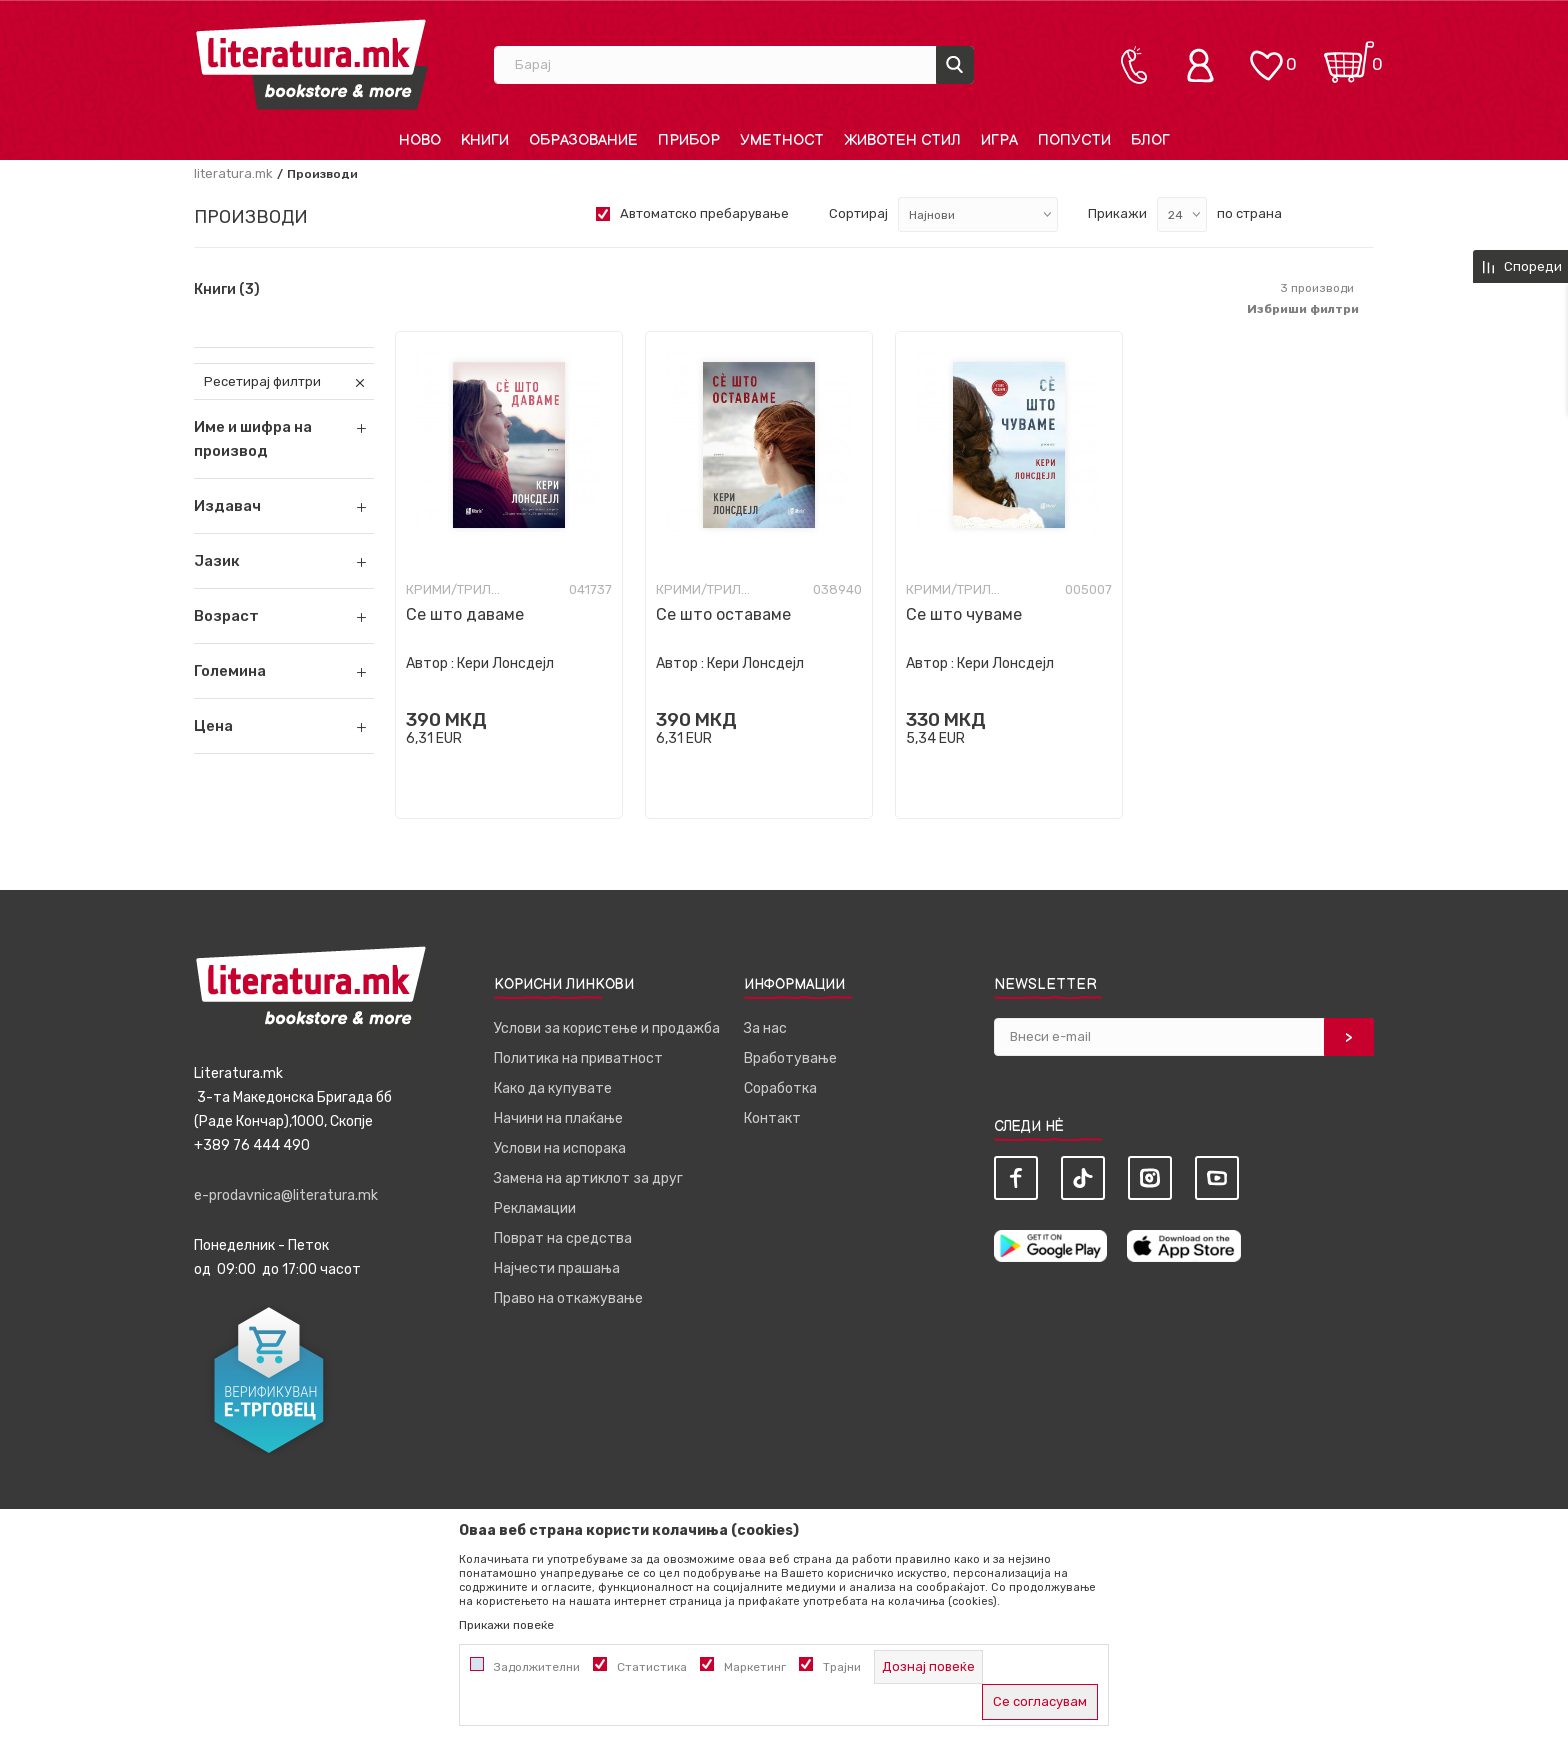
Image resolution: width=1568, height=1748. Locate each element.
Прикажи (1117, 213)
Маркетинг (755, 1667)
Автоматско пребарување (704, 213)
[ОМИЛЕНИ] (1266, 55)
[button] (284, 506)
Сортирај (858, 213)
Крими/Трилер (456, 589)
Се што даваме (465, 614)
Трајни (842, 1667)
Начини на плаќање (558, 1118)
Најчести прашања (557, 1268)
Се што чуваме (964, 614)
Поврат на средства (563, 1238)
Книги (227, 290)
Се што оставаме (723, 614)
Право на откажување (568, 1298)
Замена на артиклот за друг (588, 1178)
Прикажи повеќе (506, 1625)
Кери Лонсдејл (505, 663)
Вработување (790, 1058)
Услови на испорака (560, 1148)
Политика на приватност (578, 1058)
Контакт (772, 1118)
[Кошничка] (1349, 55)
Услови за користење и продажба (607, 1028)
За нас (765, 1028)
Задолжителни (537, 1667)
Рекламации (535, 1208)
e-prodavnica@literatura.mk (286, 1195)
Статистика (652, 1667)
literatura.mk (233, 173)
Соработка (780, 1088)
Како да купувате (553, 1088)
